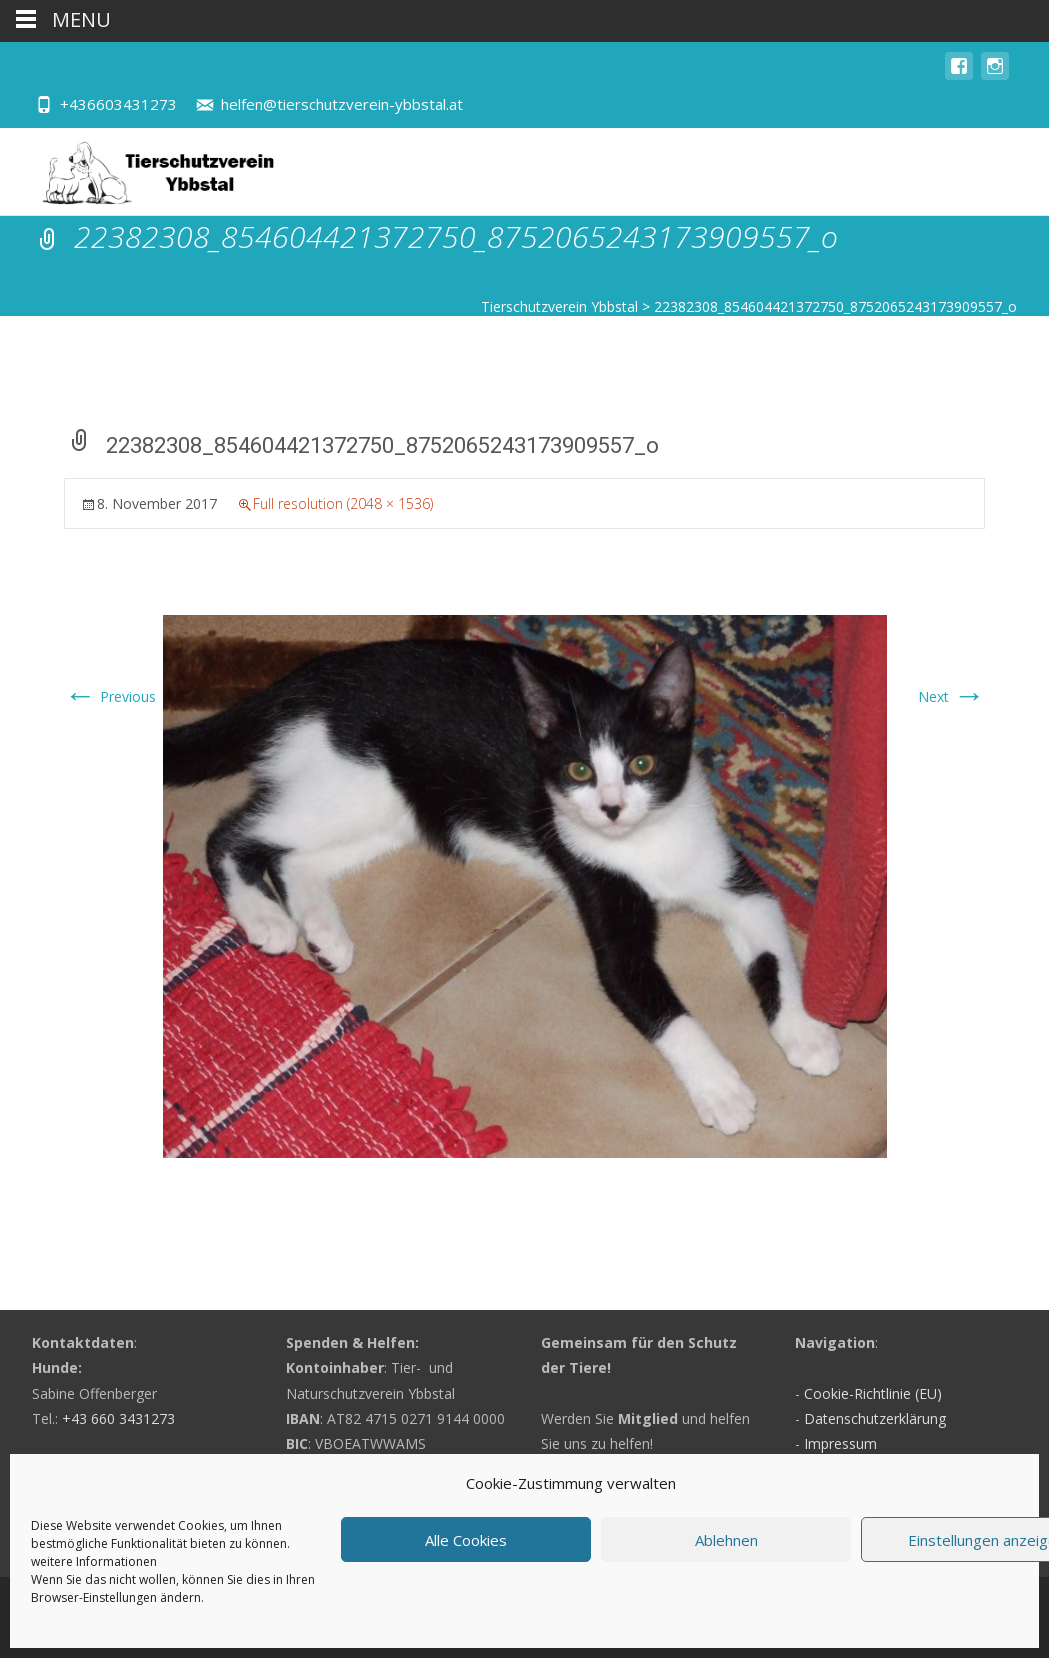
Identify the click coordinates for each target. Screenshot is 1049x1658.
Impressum (840, 1443)
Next (951, 696)
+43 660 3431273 (118, 1418)
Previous (110, 696)
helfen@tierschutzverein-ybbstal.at (342, 104)
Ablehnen (726, 1540)
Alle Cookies (466, 1540)
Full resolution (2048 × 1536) (343, 503)
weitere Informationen (94, 1561)
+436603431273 (118, 104)
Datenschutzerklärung (875, 1418)
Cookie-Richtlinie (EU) (873, 1393)
